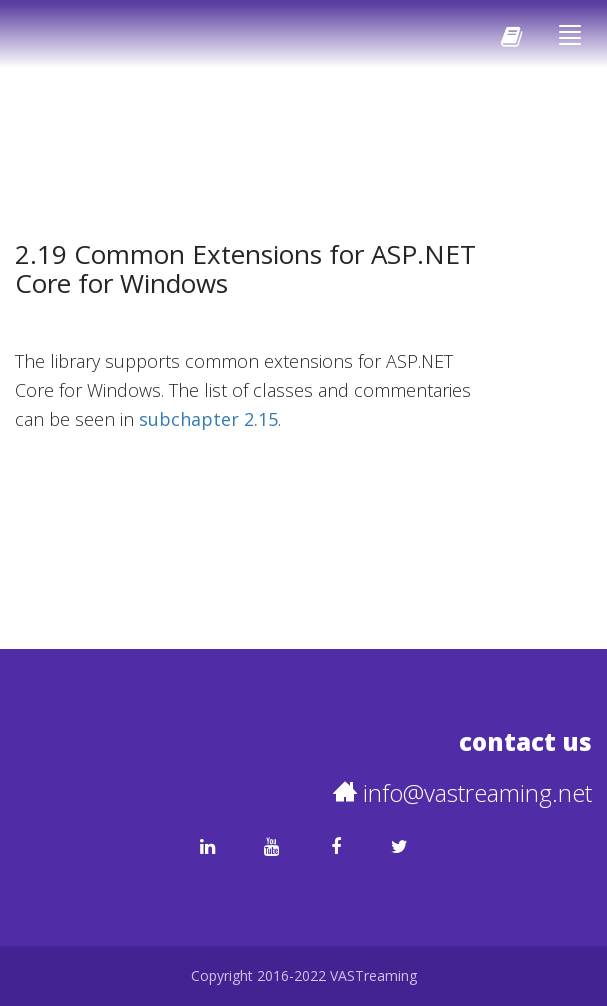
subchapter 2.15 (208, 419)
